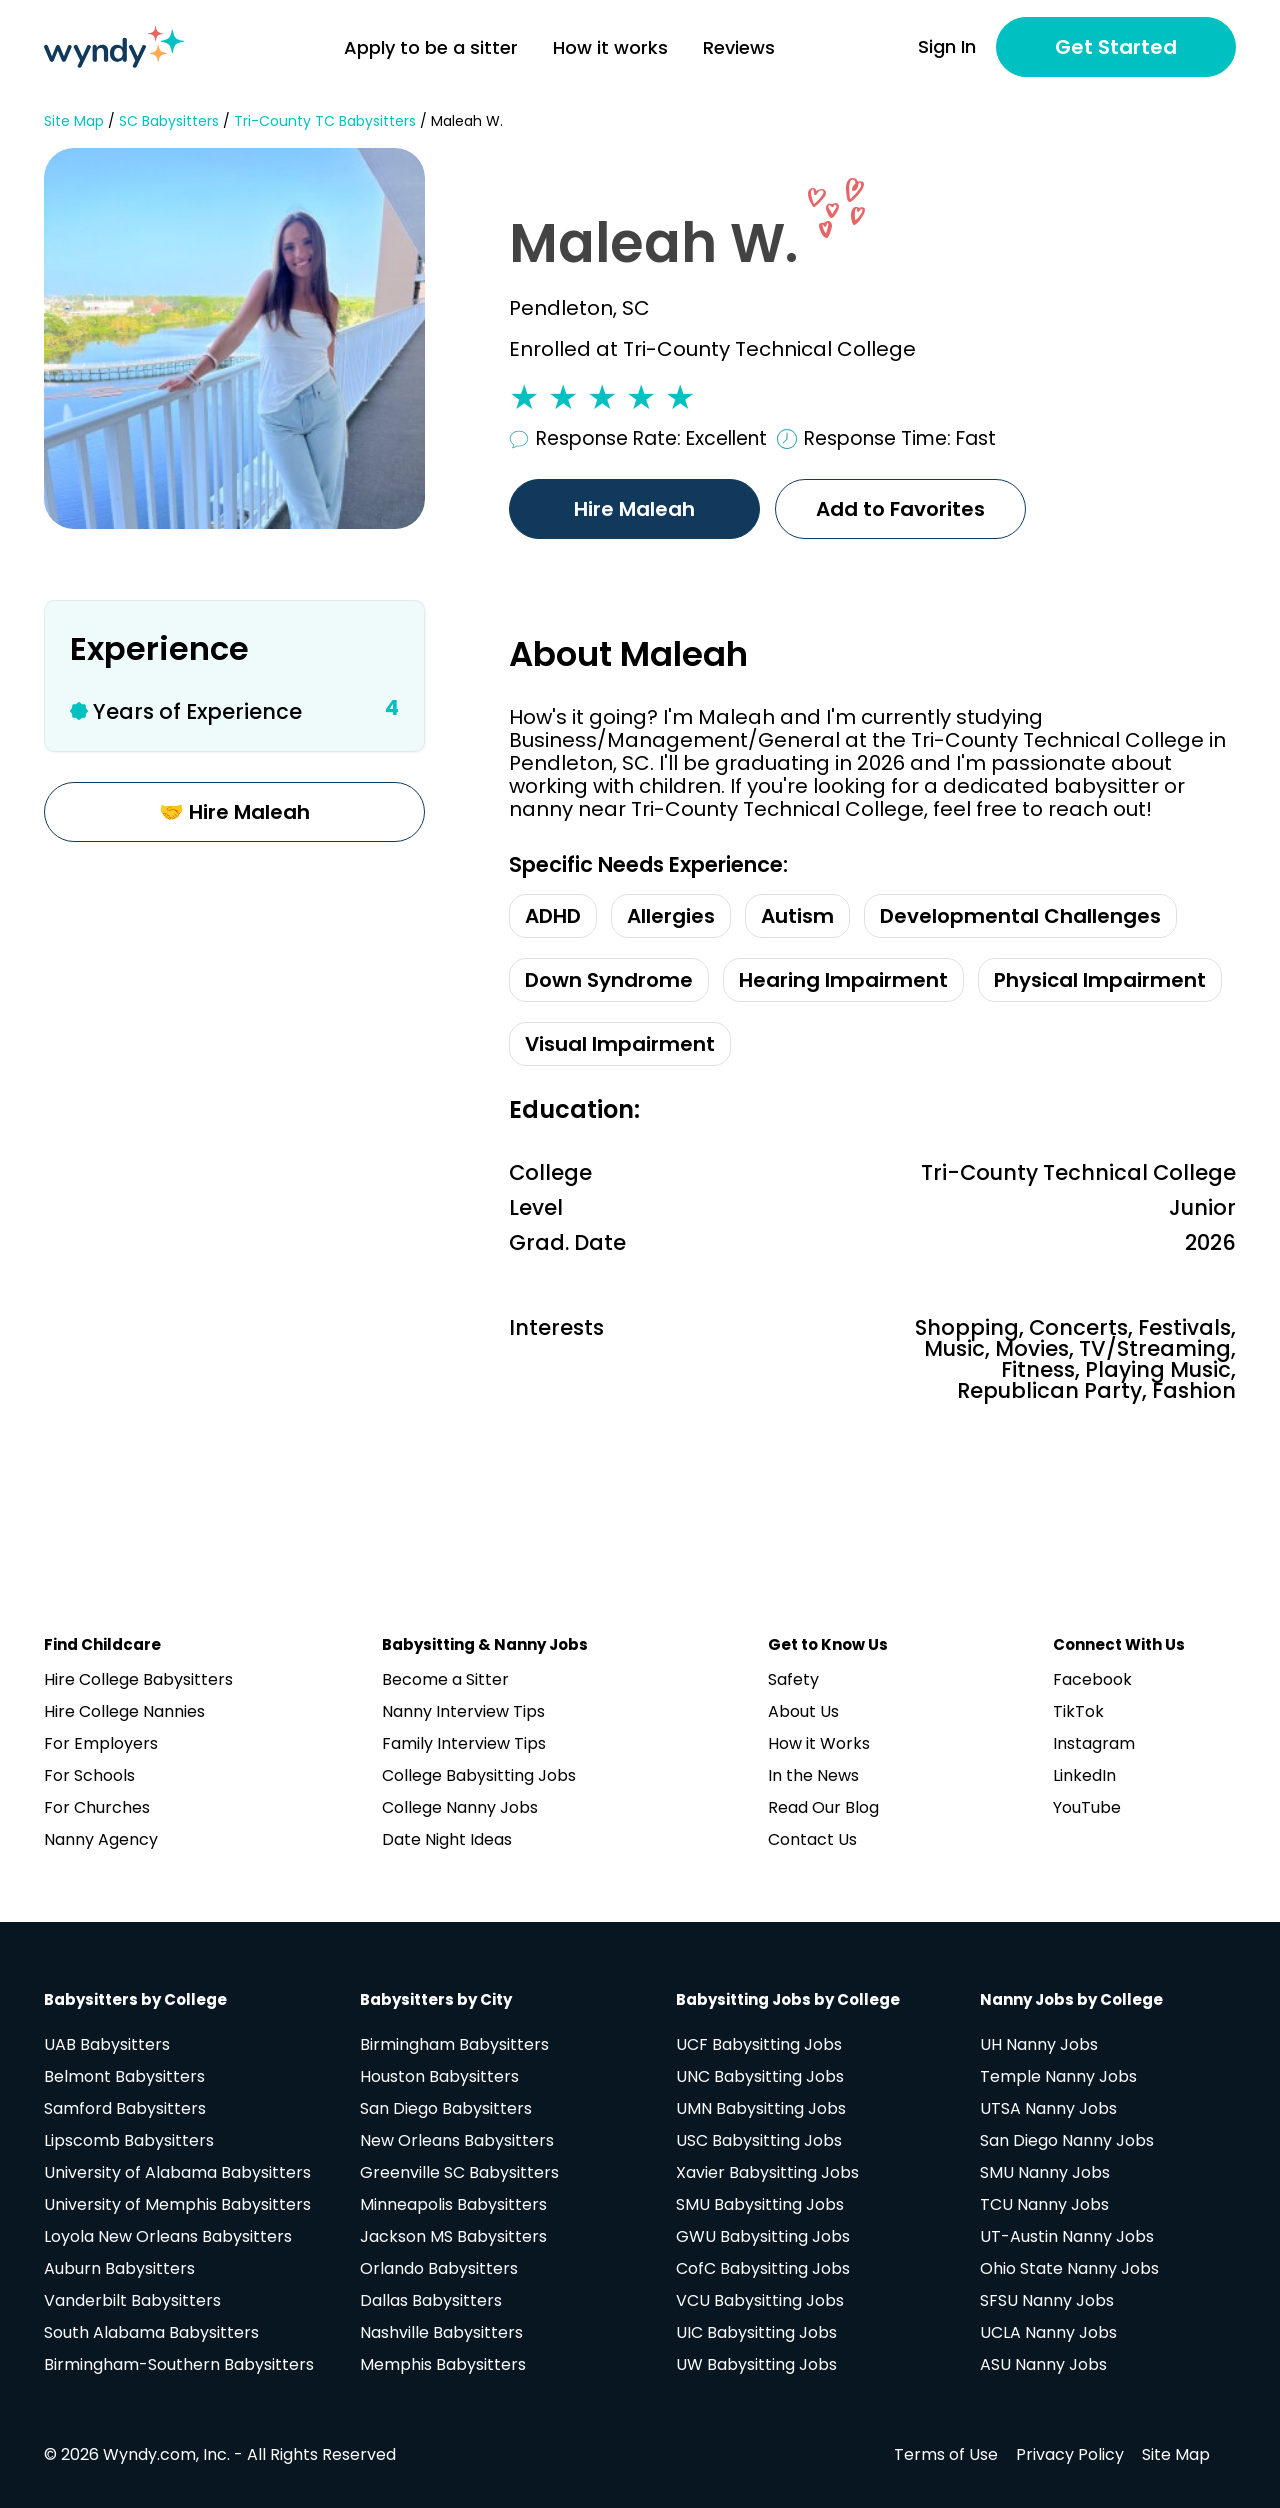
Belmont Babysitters (124, 2076)
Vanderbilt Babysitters (132, 2300)
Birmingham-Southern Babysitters (179, 2364)
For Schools (89, 1775)
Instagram (1094, 1743)
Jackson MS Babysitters (453, 2236)
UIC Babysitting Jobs (756, 2332)
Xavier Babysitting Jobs (767, 2172)
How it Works (819, 1743)
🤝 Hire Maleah (234, 812)
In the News (813, 1775)
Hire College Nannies (124, 1711)
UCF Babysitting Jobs (759, 2044)
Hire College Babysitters (138, 1679)
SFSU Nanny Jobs (1047, 2300)
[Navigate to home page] (114, 47)
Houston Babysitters (439, 2076)
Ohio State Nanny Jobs (1069, 2268)
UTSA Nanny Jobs (1048, 2108)
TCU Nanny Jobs (1044, 2204)
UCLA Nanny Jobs (1048, 2332)
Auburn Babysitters (119, 2268)
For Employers (101, 1743)
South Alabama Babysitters (151, 2332)
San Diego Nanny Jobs (1067, 2140)
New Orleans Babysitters (457, 2140)
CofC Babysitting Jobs (763, 2268)
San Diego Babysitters (446, 2108)
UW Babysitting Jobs (756, 2364)
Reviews (739, 47)
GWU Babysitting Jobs (763, 2236)
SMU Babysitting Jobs (760, 2204)
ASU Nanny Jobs (1043, 2364)
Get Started (1116, 47)
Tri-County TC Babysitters (325, 121)
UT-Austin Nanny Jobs (1067, 2236)
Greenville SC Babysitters (459, 2172)
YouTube (1087, 1807)
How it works (610, 47)
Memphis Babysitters (443, 2364)
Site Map (74, 121)
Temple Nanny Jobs (1058, 2076)
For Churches (97, 1807)
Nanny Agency (101, 1839)
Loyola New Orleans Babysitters (168, 2236)
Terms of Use (946, 2454)
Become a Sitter (445, 1679)
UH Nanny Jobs (1039, 2044)
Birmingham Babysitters (454, 2044)
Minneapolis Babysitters (453, 2204)
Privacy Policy (1070, 2454)
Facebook (1092, 1679)
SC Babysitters (169, 121)
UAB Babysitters (107, 2044)
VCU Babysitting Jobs (760, 2300)
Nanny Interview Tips (463, 1711)
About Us (803, 1711)
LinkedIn (1084, 1775)
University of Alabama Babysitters (177, 2172)
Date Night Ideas (447, 1839)
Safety (793, 1679)
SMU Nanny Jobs (1045, 2172)
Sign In (947, 47)
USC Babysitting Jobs (759, 2140)
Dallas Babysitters (431, 2300)
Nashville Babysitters (441, 2332)
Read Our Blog (823, 1807)
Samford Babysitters (125, 2108)
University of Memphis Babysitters (177, 2204)
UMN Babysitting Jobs (761, 2108)
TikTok (1078, 1711)
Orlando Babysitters (439, 2268)
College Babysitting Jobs (479, 1775)
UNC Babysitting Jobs (760, 2076)
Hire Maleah (634, 509)
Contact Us (812, 1839)
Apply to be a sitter (431, 47)
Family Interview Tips (464, 1743)
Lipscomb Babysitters (129, 2140)
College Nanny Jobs (460, 1807)
